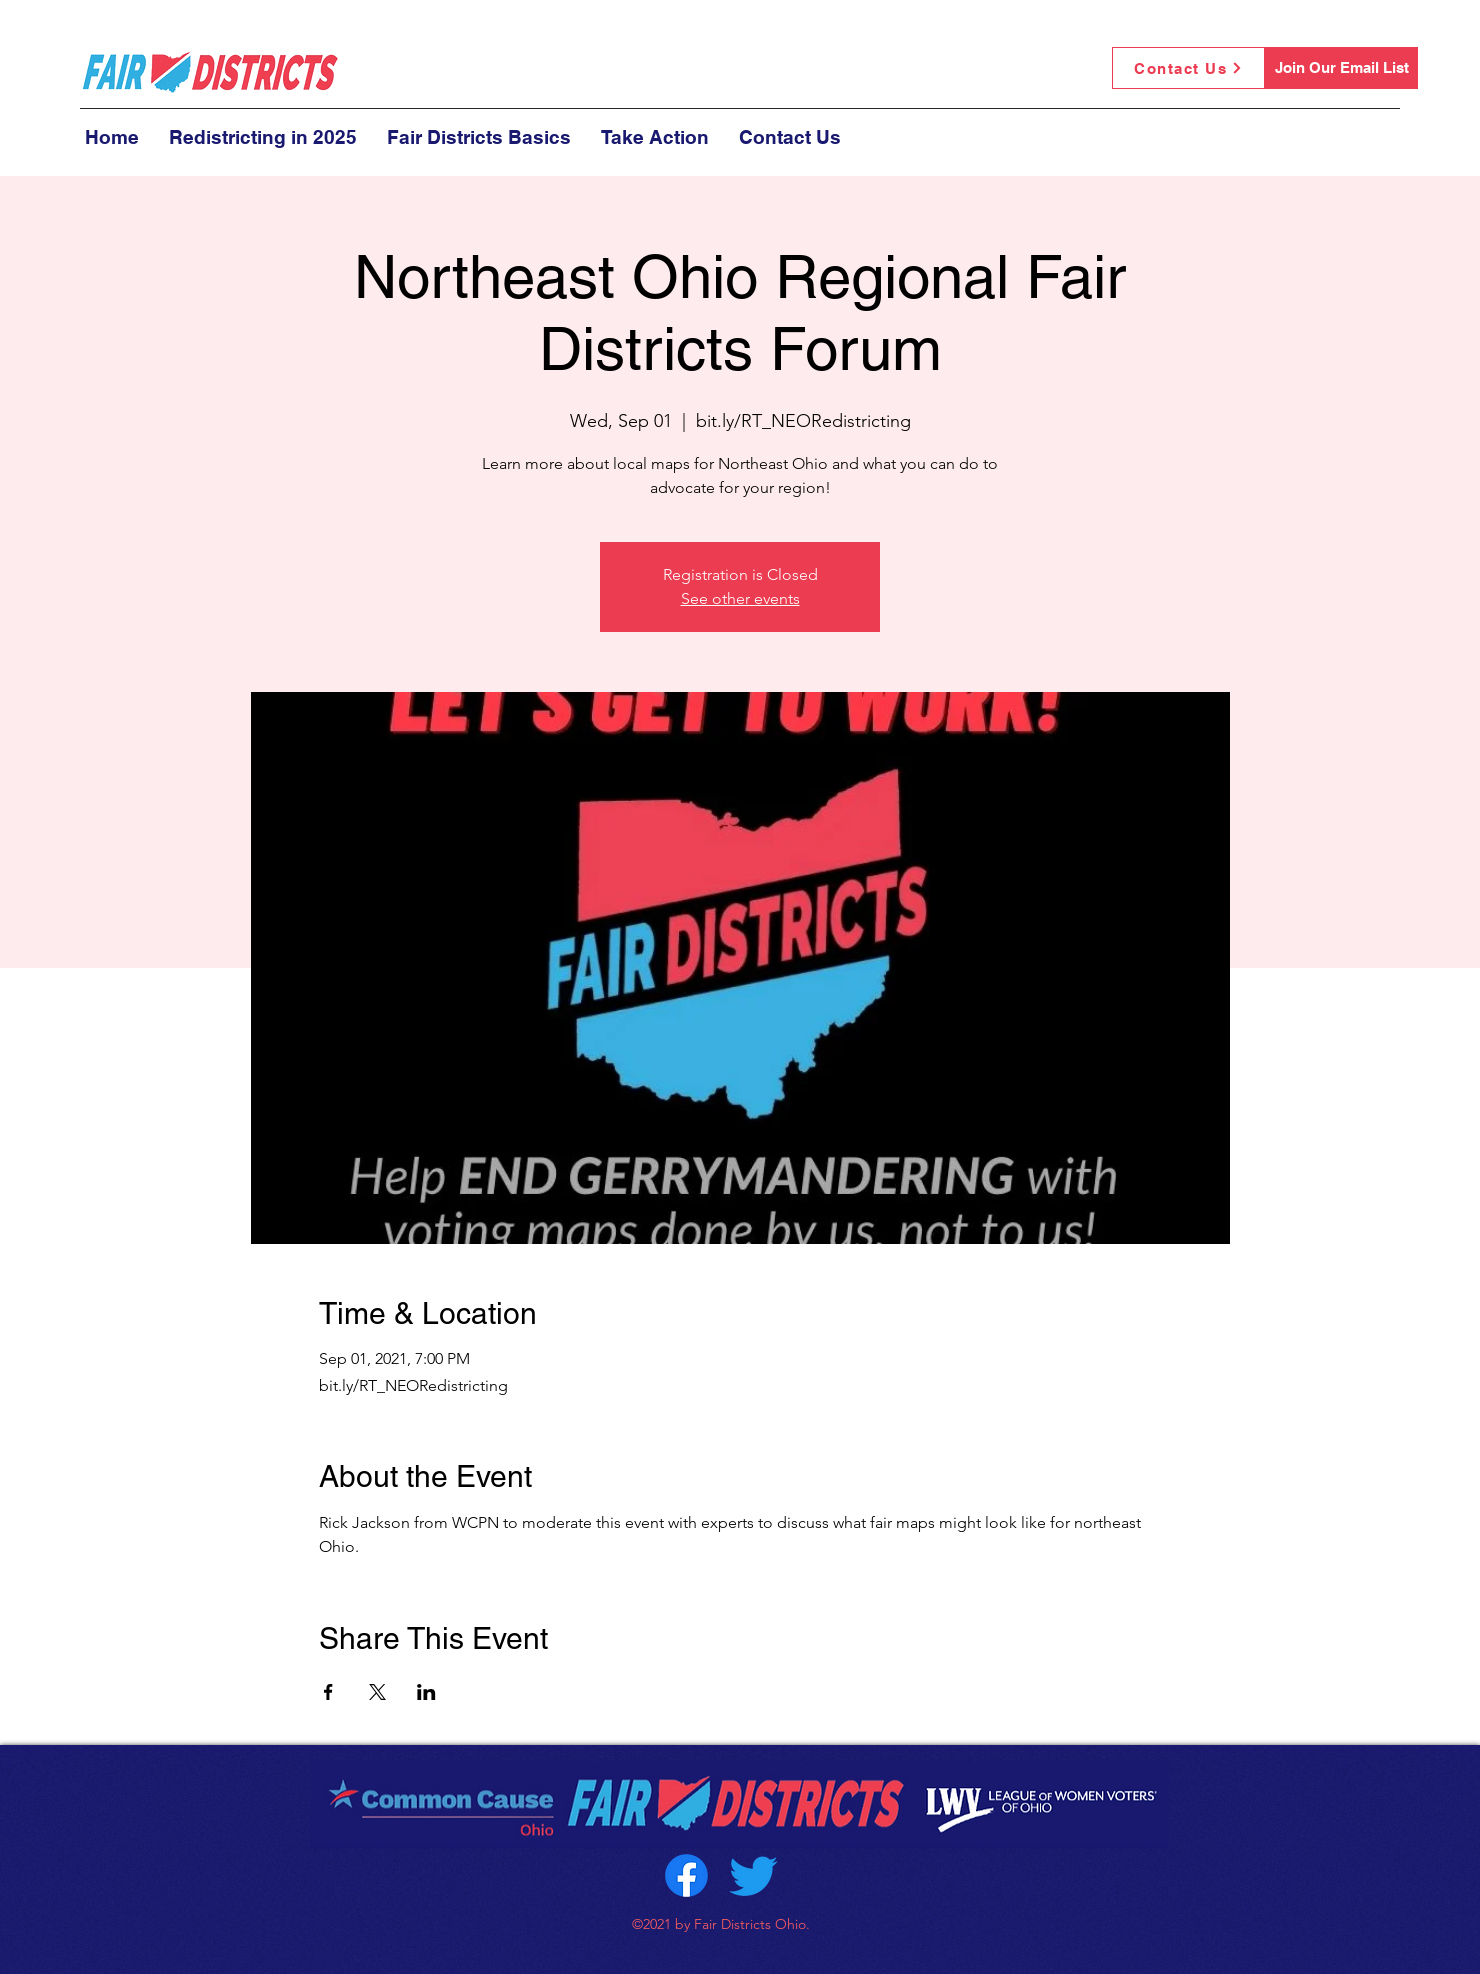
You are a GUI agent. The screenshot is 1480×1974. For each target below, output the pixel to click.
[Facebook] (686, 1875)
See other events (740, 598)
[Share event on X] (377, 1692)
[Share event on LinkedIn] (426, 1692)
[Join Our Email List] (1341, 68)
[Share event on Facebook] (328, 1692)
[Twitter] (753, 1875)
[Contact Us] (1188, 68)
